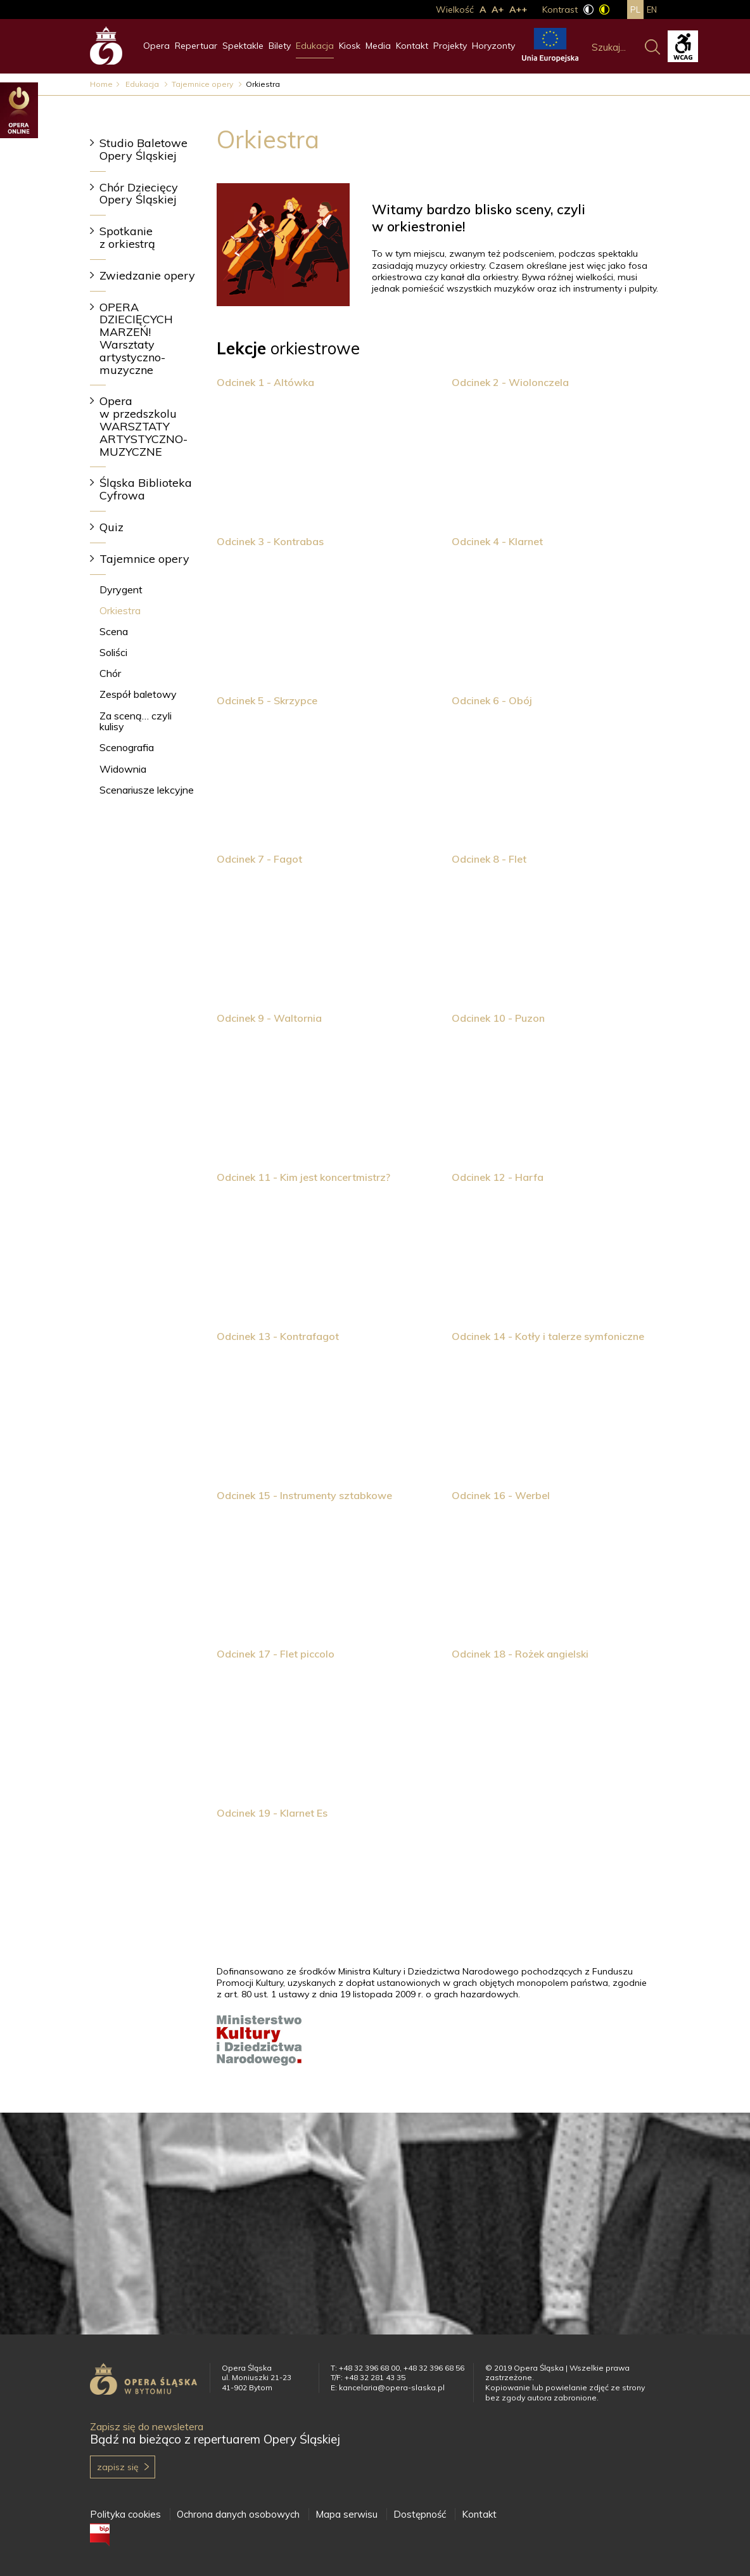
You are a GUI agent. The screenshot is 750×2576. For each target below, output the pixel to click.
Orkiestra (120, 610)
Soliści (113, 652)
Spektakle (243, 45)
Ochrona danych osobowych (238, 2514)
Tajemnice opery (203, 84)
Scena (113, 631)
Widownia (122, 769)
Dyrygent (121, 589)
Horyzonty (493, 45)
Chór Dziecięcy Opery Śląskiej (138, 193)
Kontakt (412, 45)
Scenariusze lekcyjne (146, 789)
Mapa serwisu (346, 2514)
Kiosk (349, 45)
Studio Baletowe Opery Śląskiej (143, 149)
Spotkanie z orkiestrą (127, 237)
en (652, 9)
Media (378, 45)
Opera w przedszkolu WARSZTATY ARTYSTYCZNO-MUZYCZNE (143, 426)
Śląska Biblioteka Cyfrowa (145, 489)
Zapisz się (118, 2467)
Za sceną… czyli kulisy (135, 721)
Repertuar (196, 45)
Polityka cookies (125, 2514)
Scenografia (126, 747)
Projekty (450, 45)
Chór (110, 673)
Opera (156, 45)
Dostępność (419, 2514)
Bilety (280, 45)
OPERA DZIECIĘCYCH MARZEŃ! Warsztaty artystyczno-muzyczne (136, 338)
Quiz (111, 527)
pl (635, 9)
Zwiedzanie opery (147, 275)
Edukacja (315, 45)
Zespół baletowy (138, 694)
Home (101, 84)
